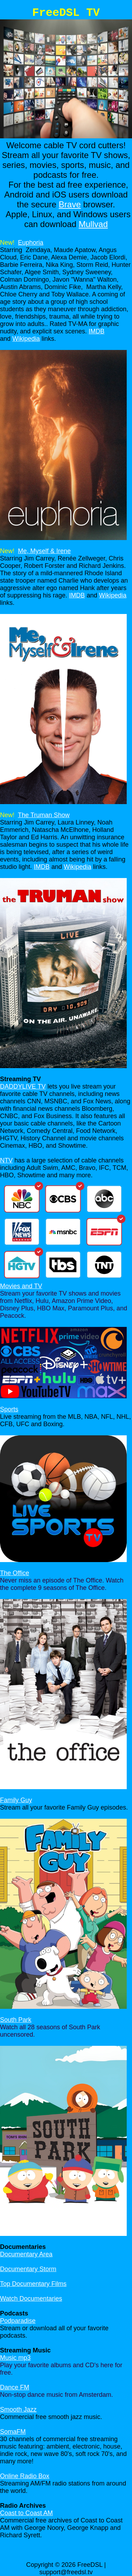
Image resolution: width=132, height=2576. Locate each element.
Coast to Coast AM (26, 2513)
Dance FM (14, 2387)
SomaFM (13, 2431)
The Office (14, 1573)
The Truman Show (44, 815)
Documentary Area (26, 2254)
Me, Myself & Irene (44, 550)
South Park (15, 2019)
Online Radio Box (24, 2476)
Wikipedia (26, 338)
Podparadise (18, 2320)
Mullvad (93, 224)
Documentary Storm (28, 2269)
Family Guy (16, 1800)
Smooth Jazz (18, 2409)
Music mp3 (15, 2357)
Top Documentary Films (33, 2283)
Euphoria (30, 242)
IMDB (97, 331)
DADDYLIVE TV (23, 1086)
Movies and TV (21, 1286)
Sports (9, 1409)
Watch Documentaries (31, 2298)
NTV (6, 1160)
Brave (70, 204)
